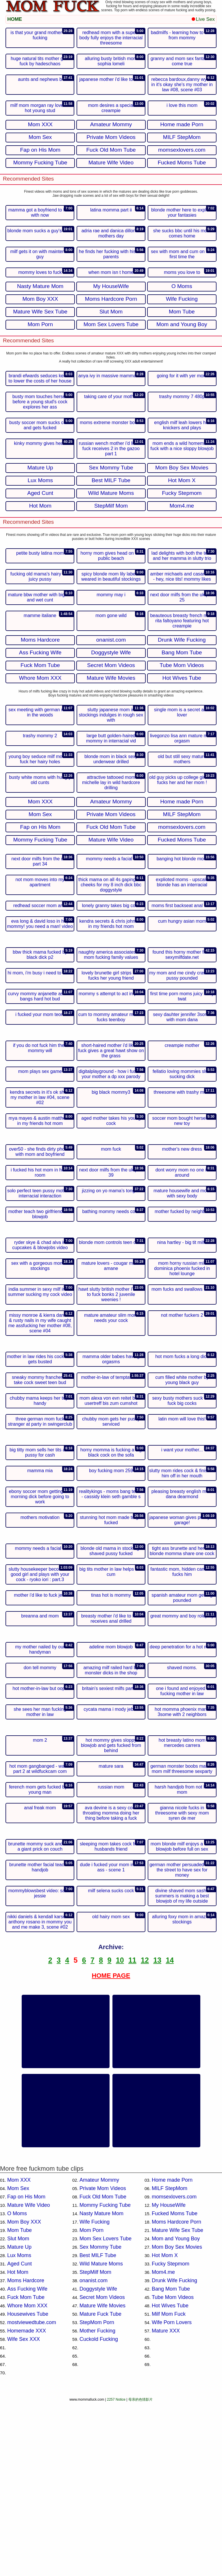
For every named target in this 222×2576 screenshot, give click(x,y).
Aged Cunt (19, 2438)
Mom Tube (19, 2404)
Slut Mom (18, 2412)
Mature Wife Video (28, 2379)
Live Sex (203, 19)
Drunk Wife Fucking (174, 2454)
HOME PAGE (111, 2149)
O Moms (17, 2387)
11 (132, 2134)
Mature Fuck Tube (100, 2488)
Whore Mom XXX (27, 2479)
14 (170, 2134)
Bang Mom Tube (171, 2463)
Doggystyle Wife (98, 2463)
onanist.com (93, 2454)
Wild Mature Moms (101, 2438)
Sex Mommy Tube (100, 2421)
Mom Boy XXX (24, 2396)
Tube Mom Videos (173, 2471)
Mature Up (19, 2421)
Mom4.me (163, 2446)
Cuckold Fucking (98, 2513)
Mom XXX (19, 2354)
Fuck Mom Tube (26, 2471)
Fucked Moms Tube (174, 2387)
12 (145, 2134)
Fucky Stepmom (170, 2438)
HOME (14, 19)
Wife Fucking (94, 2396)
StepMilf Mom (95, 2446)
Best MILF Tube (97, 2429)
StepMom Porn (96, 2496)
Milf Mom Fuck (169, 2488)
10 (120, 2134)
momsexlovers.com (174, 2370)
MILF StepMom (169, 2362)
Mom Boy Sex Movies (177, 2421)
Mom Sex (18, 2362)
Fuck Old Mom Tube (102, 2370)
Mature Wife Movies (102, 2479)
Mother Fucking (97, 2505)
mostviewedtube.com (31, 2496)
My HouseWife (169, 2379)
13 (157, 2134)
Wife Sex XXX (23, 2513)
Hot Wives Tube (170, 2479)
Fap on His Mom (26, 2370)
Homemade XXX (26, 2505)
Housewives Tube (27, 2488)
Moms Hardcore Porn (176, 2396)
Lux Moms (19, 2429)
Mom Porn (91, 2404)
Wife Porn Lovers (172, 2496)
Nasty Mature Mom (101, 2387)
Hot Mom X (165, 2429)
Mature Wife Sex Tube (177, 2404)
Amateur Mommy (99, 2354)
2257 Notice (116, 2573)
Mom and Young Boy (176, 2412)
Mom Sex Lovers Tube (105, 2412)
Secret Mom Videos (102, 2471)
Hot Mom (17, 2446)
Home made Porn (172, 2354)
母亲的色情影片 (140, 2573)
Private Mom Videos (102, 2362)
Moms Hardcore (25, 2454)
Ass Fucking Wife (27, 2463)
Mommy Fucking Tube (105, 2379)
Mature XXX (166, 2505)
